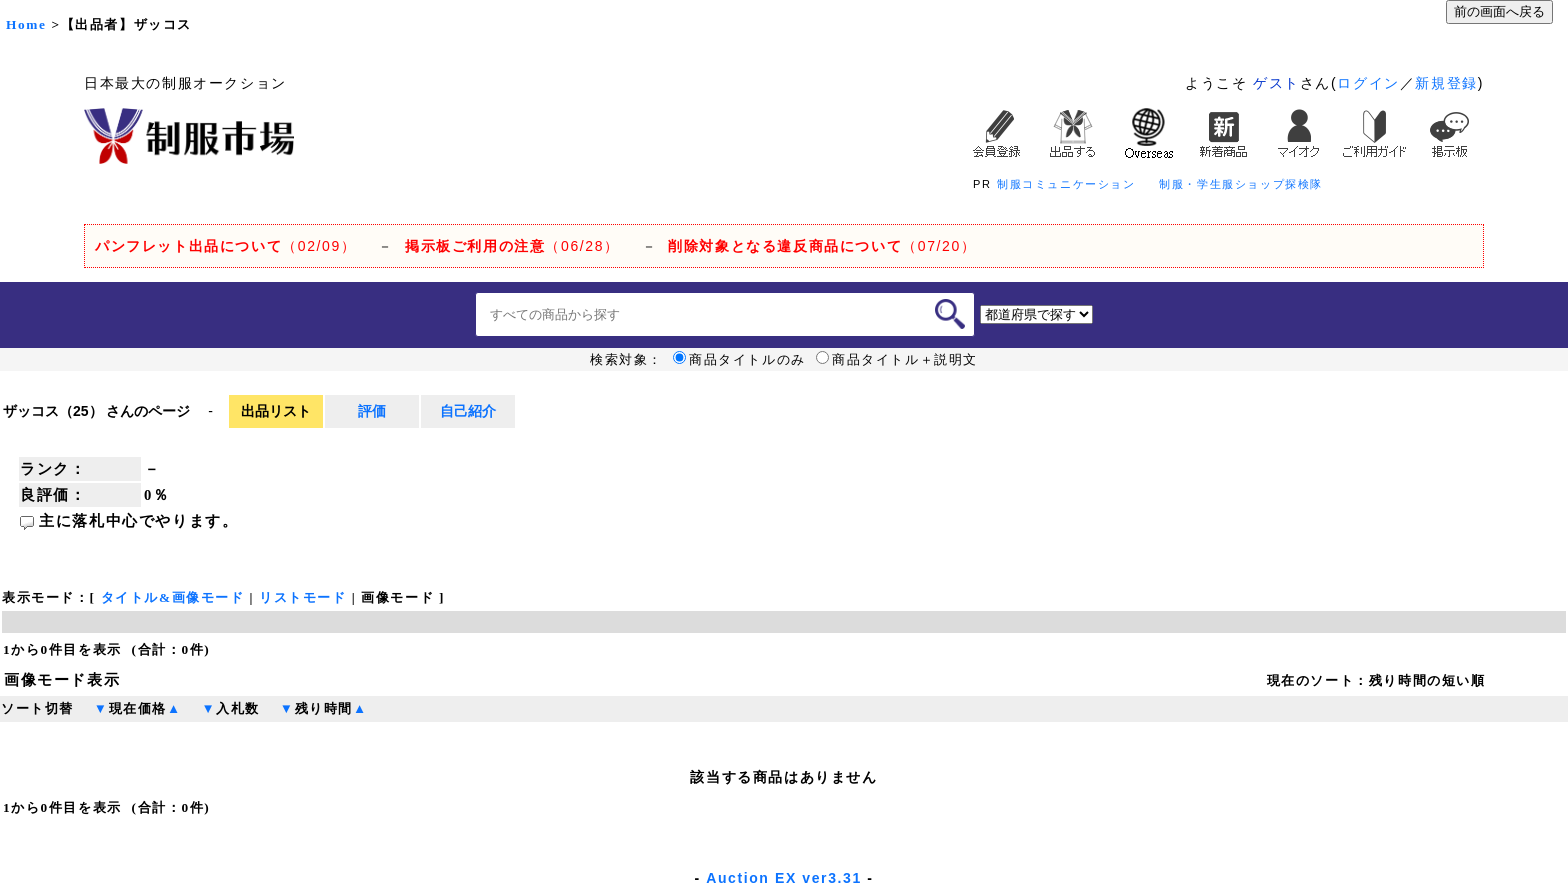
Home (26, 24)
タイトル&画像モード (173, 597)
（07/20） (822, 246)
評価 (372, 411)
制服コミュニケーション (1066, 184)
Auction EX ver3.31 (784, 878)
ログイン (1368, 83)
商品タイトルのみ (739, 360)
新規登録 (1446, 83)
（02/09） (225, 246)
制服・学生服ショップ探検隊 (1241, 184)
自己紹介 (468, 411)
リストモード (303, 597)
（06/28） (512, 246)
